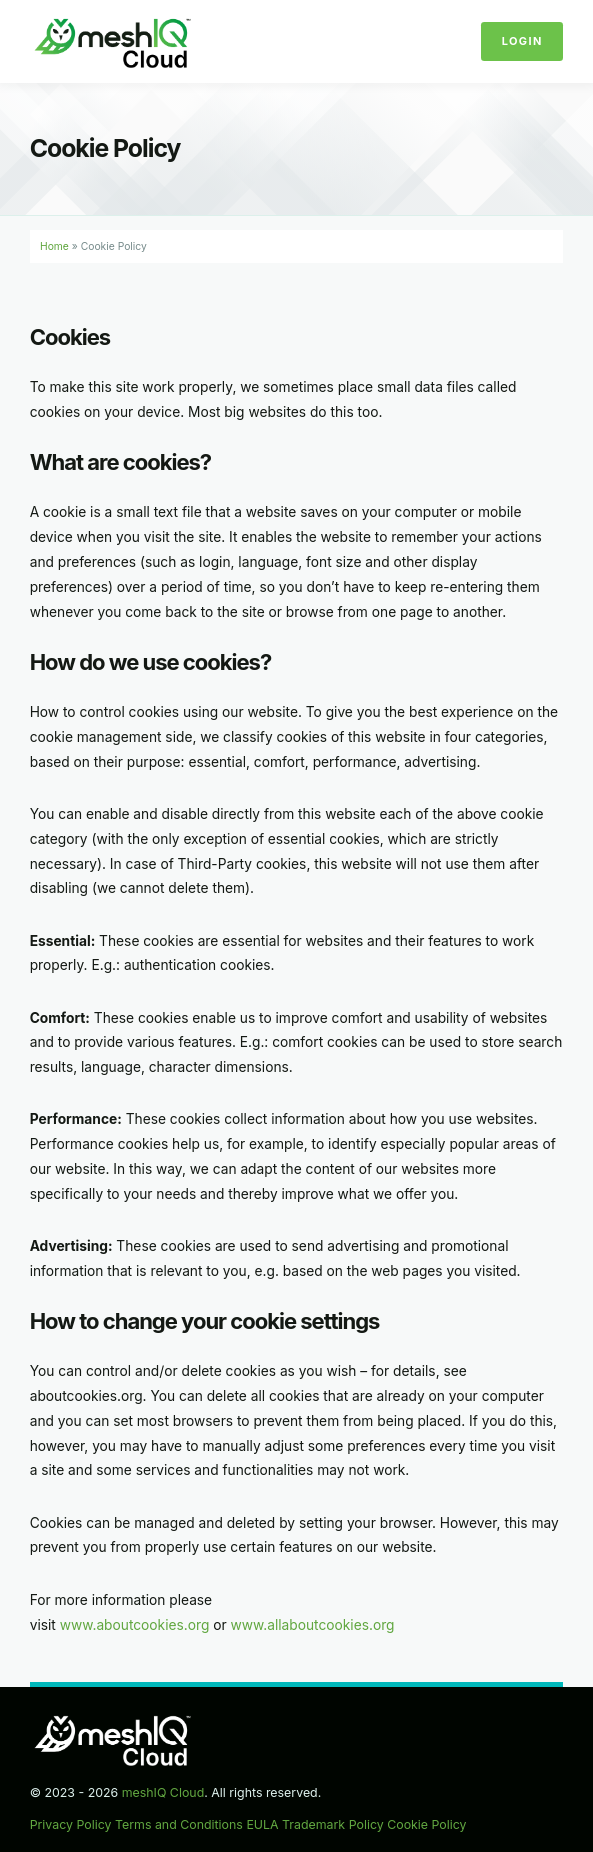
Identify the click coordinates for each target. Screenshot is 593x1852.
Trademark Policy (333, 1824)
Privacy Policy (71, 1824)
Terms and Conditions (179, 1824)
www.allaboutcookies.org (313, 1625)
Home (54, 246)
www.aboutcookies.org (135, 1625)
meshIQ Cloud (163, 1792)
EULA (262, 1824)
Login (522, 41)
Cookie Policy (426, 1824)
